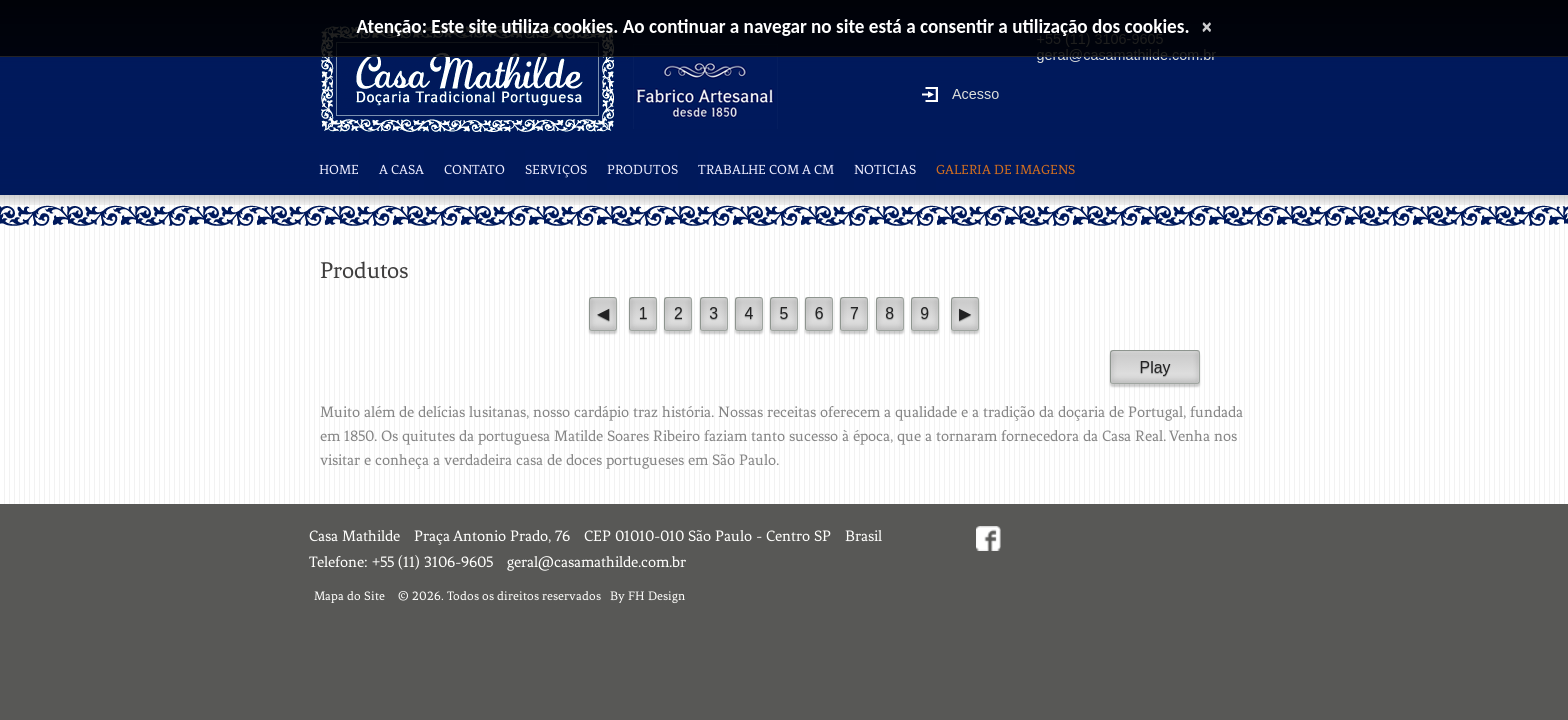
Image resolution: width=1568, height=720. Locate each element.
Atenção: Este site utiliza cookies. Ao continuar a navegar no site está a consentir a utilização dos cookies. (773, 26)
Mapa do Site (349, 596)
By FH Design (647, 596)
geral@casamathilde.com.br (596, 562)
